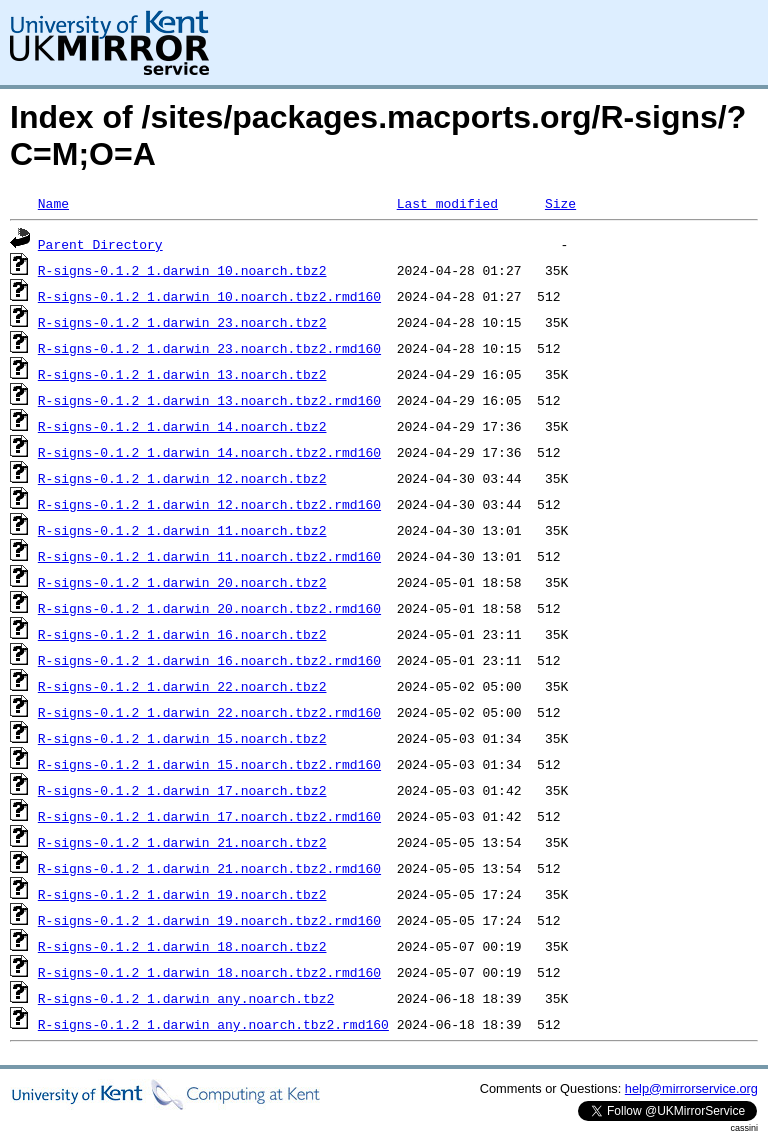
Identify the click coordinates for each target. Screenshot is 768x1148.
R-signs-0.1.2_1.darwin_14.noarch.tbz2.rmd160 (209, 452)
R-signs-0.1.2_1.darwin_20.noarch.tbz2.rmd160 (209, 608)
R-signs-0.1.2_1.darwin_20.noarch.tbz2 (182, 582)
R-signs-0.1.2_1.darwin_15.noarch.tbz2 (182, 738)
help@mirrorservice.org (691, 1088)
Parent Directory (100, 244)
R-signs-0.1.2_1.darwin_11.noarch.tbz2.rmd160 (209, 556)
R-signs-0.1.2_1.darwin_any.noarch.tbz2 (186, 998)
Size (560, 203)
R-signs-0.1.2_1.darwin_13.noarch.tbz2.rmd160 (209, 400)
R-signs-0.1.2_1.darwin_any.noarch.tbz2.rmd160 (213, 1024)
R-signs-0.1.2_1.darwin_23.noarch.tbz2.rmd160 (209, 348)
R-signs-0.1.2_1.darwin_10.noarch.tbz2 (182, 270)
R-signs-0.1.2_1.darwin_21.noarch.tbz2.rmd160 (209, 868)
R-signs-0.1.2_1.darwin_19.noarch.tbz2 (182, 894)
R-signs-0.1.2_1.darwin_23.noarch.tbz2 (182, 322)
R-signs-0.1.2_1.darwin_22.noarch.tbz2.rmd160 (209, 712)
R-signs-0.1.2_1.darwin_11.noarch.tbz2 (182, 530)
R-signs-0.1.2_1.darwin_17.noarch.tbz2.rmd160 (209, 816)
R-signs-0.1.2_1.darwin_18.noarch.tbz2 (182, 946)
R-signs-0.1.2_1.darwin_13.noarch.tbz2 (182, 374)
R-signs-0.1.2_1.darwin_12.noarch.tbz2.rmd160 (209, 504)
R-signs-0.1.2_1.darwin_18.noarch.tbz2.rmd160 (209, 972)
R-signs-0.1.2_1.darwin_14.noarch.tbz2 (182, 426)
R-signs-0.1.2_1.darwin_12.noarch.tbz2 (182, 478)
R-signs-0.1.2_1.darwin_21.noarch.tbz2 (182, 842)
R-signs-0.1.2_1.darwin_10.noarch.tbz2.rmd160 (209, 296)
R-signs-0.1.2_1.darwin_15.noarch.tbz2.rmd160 (209, 764)
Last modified (447, 203)
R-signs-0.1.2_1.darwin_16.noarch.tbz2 (182, 634)
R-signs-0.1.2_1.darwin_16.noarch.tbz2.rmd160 (209, 660)
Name (53, 203)
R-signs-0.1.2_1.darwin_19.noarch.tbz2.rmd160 (209, 920)
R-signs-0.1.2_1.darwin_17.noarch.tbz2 (182, 790)
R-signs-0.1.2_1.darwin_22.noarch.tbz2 (182, 686)
